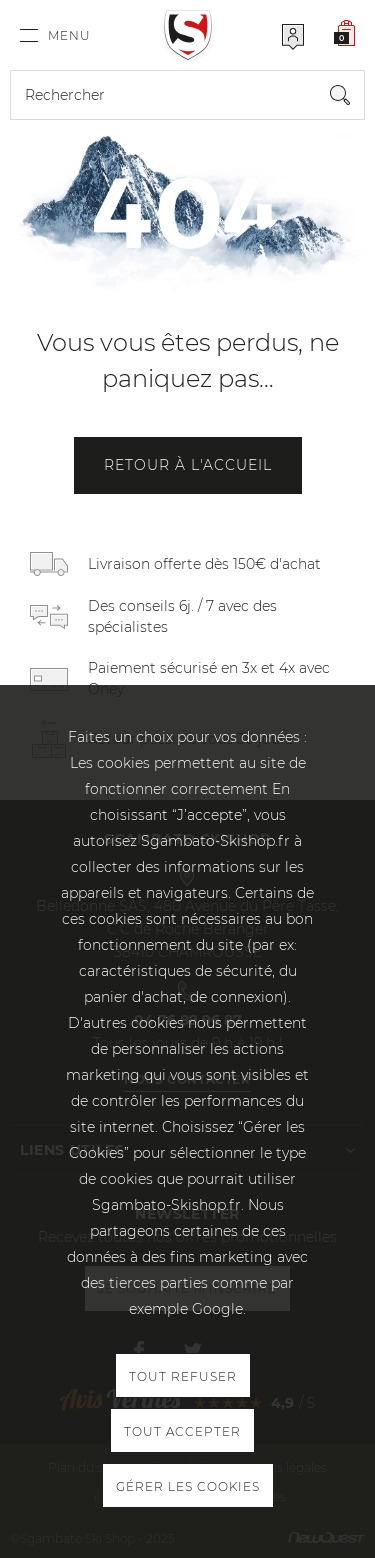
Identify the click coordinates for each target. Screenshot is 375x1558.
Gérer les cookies (188, 1486)
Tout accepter (182, 1431)
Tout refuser (183, 1376)
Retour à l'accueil (188, 465)
